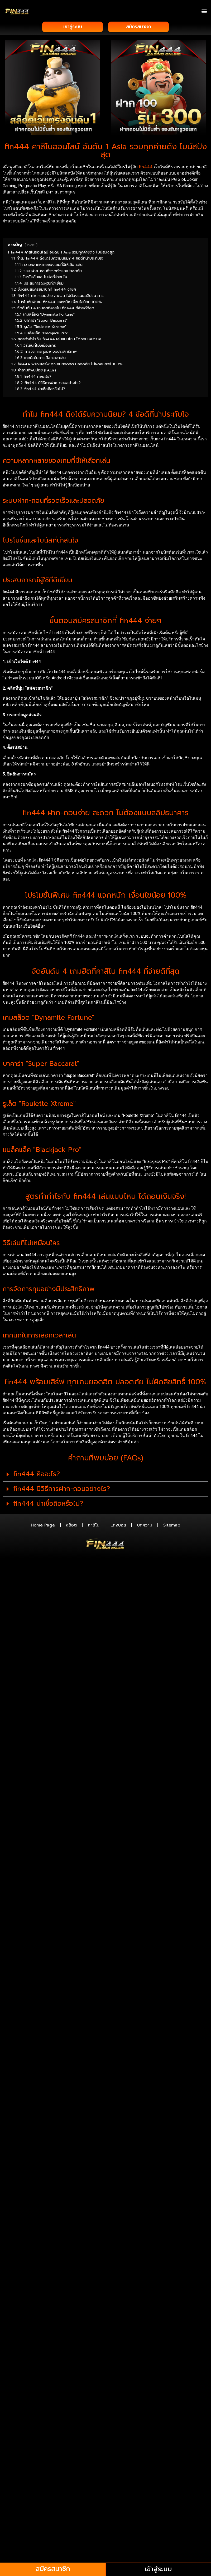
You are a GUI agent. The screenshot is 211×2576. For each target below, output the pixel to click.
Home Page (43, 1526)
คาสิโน (93, 1526)
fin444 (146, 167)
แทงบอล (118, 1526)
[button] (204, 11)
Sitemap (171, 1526)
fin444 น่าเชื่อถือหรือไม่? (48, 1504)
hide (31, 245)
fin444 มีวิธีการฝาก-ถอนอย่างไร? (61, 1489)
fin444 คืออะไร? (36, 1475)
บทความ (144, 1526)
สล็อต (71, 1526)
